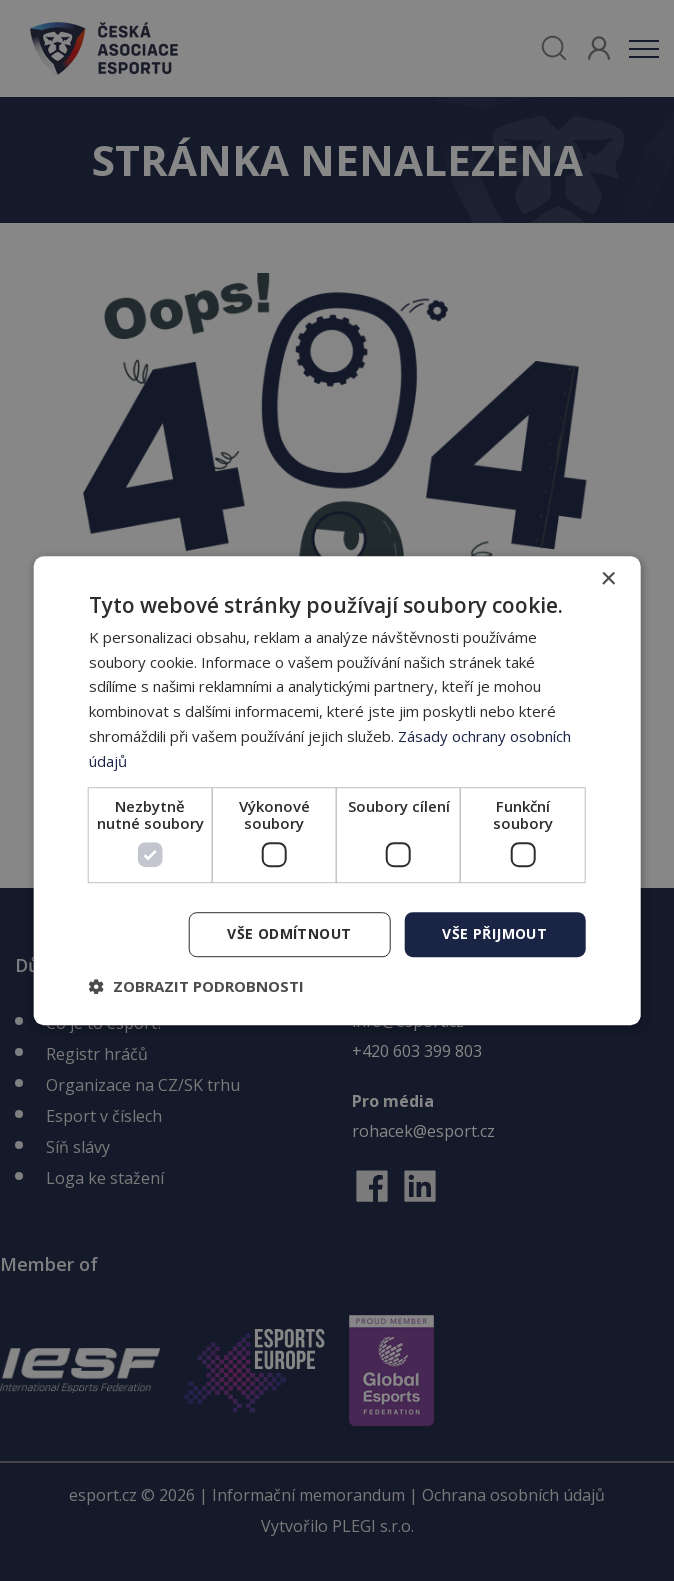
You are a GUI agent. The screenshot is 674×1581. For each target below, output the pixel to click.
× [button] (607, 579)
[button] (196, 986)
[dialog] (337, 791)
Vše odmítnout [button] (289, 934)
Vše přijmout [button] (494, 934)
